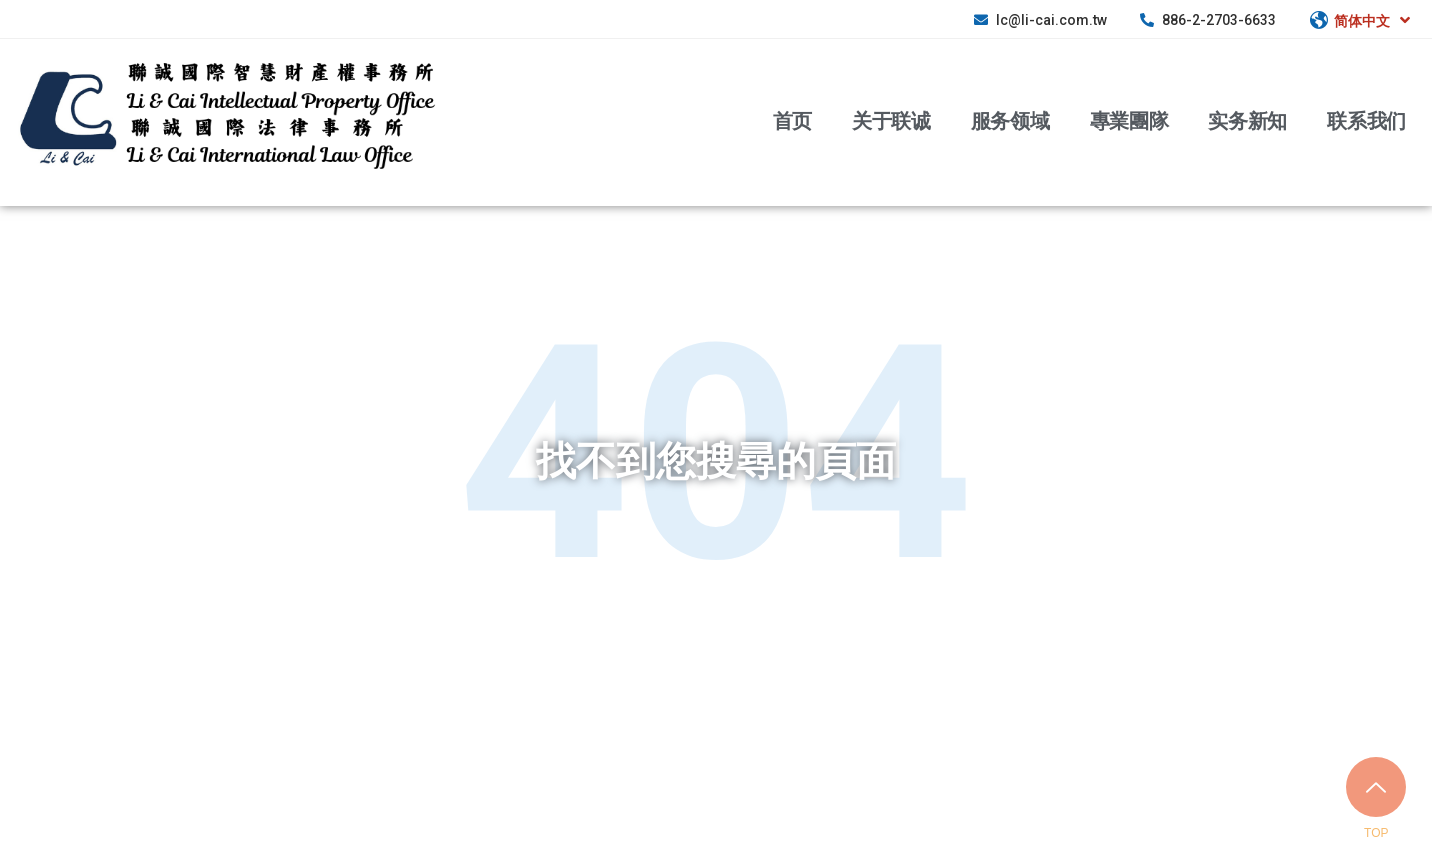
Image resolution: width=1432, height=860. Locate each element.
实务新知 (1247, 120)
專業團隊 (1129, 120)
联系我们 (1366, 120)
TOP (1376, 833)
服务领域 (1010, 120)
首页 (792, 120)
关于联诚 (891, 120)
